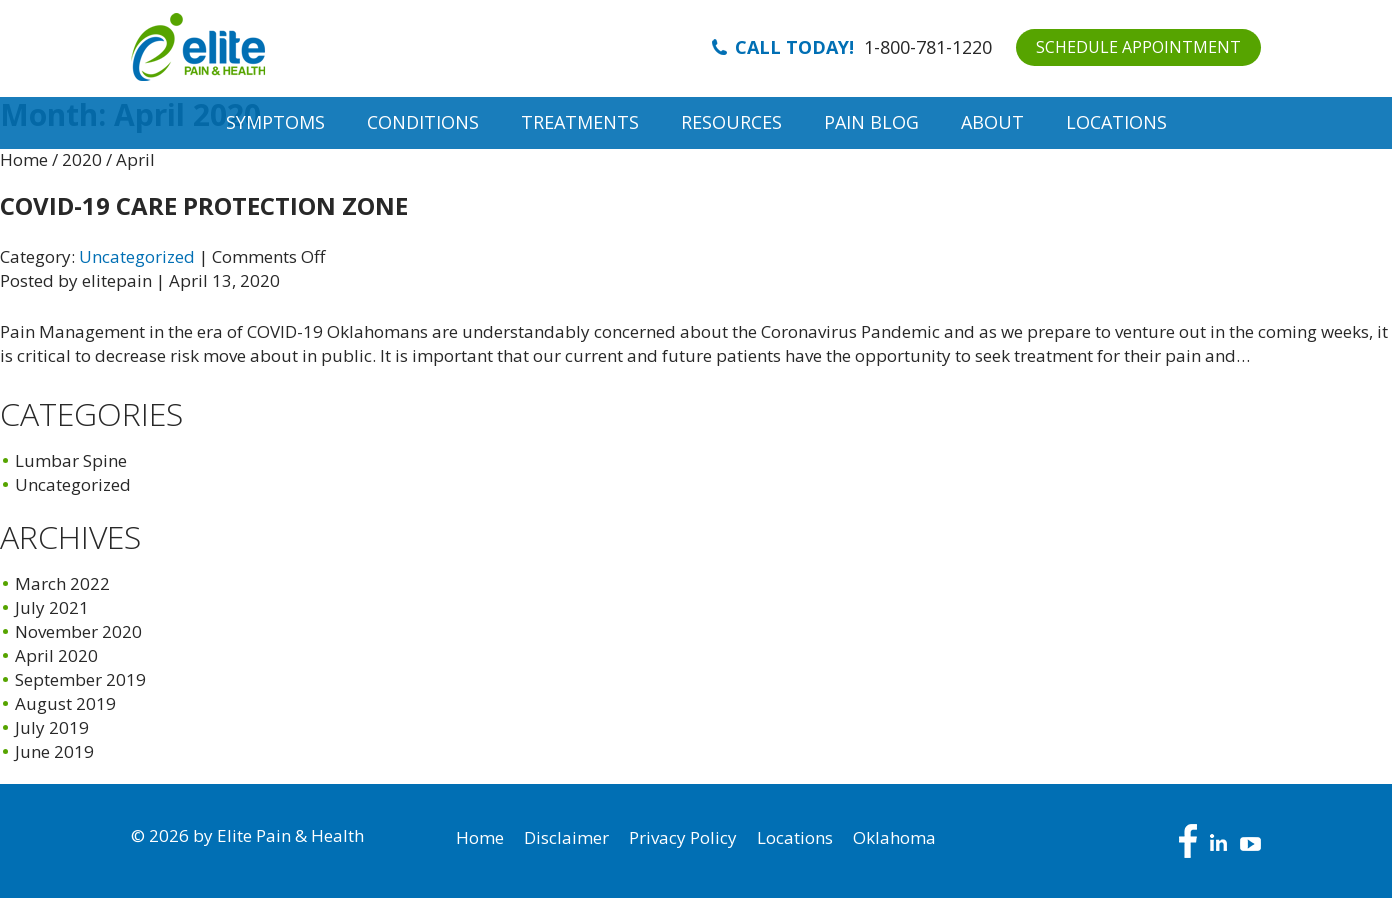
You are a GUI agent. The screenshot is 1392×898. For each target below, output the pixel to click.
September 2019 (80, 679)
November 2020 (78, 631)
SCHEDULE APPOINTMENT (1138, 47)
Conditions (423, 122)
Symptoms (275, 122)
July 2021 (52, 607)
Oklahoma (894, 837)
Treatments (580, 122)
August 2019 (65, 703)
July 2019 (52, 727)
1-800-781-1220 (928, 47)
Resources (731, 122)
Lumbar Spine (71, 460)
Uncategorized (137, 256)
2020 (82, 159)
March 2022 (62, 583)
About (992, 122)
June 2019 (54, 751)
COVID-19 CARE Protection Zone (204, 205)
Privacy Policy (683, 837)
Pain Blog (871, 122)
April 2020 (56, 655)
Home (24, 159)
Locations (1116, 122)
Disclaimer (566, 837)
